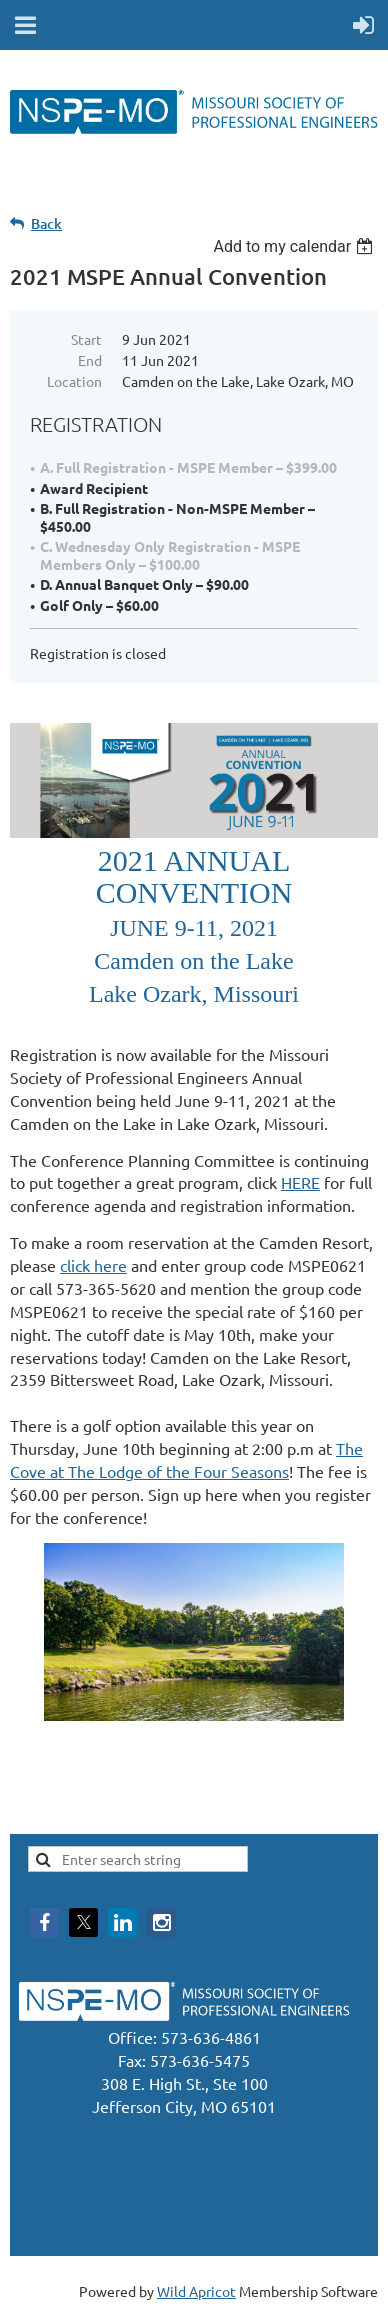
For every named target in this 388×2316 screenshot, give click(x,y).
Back (46, 223)
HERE (300, 1182)
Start (86, 339)
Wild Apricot (196, 2291)
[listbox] (295, 246)
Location (74, 381)
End (90, 360)
